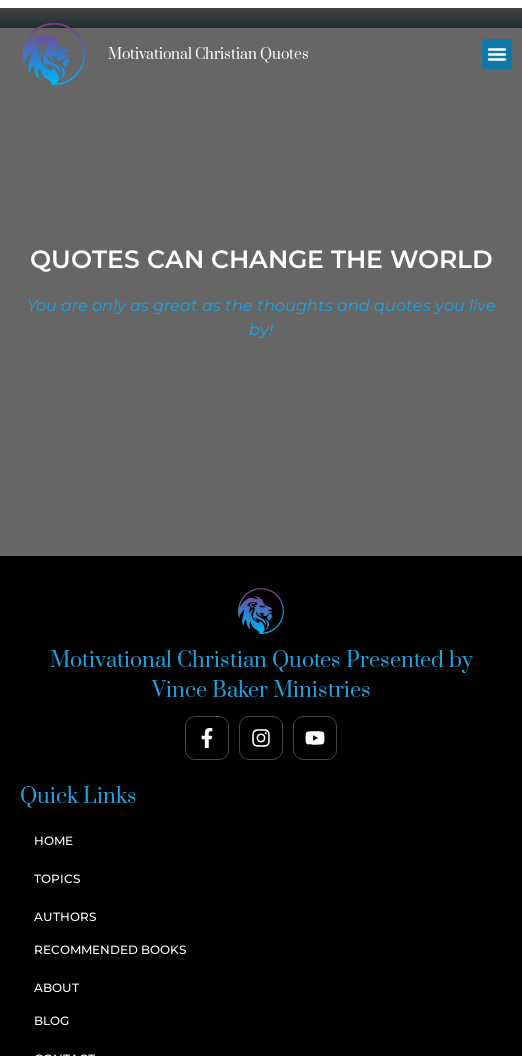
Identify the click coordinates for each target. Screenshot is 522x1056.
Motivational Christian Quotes (208, 54)
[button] (497, 54)
